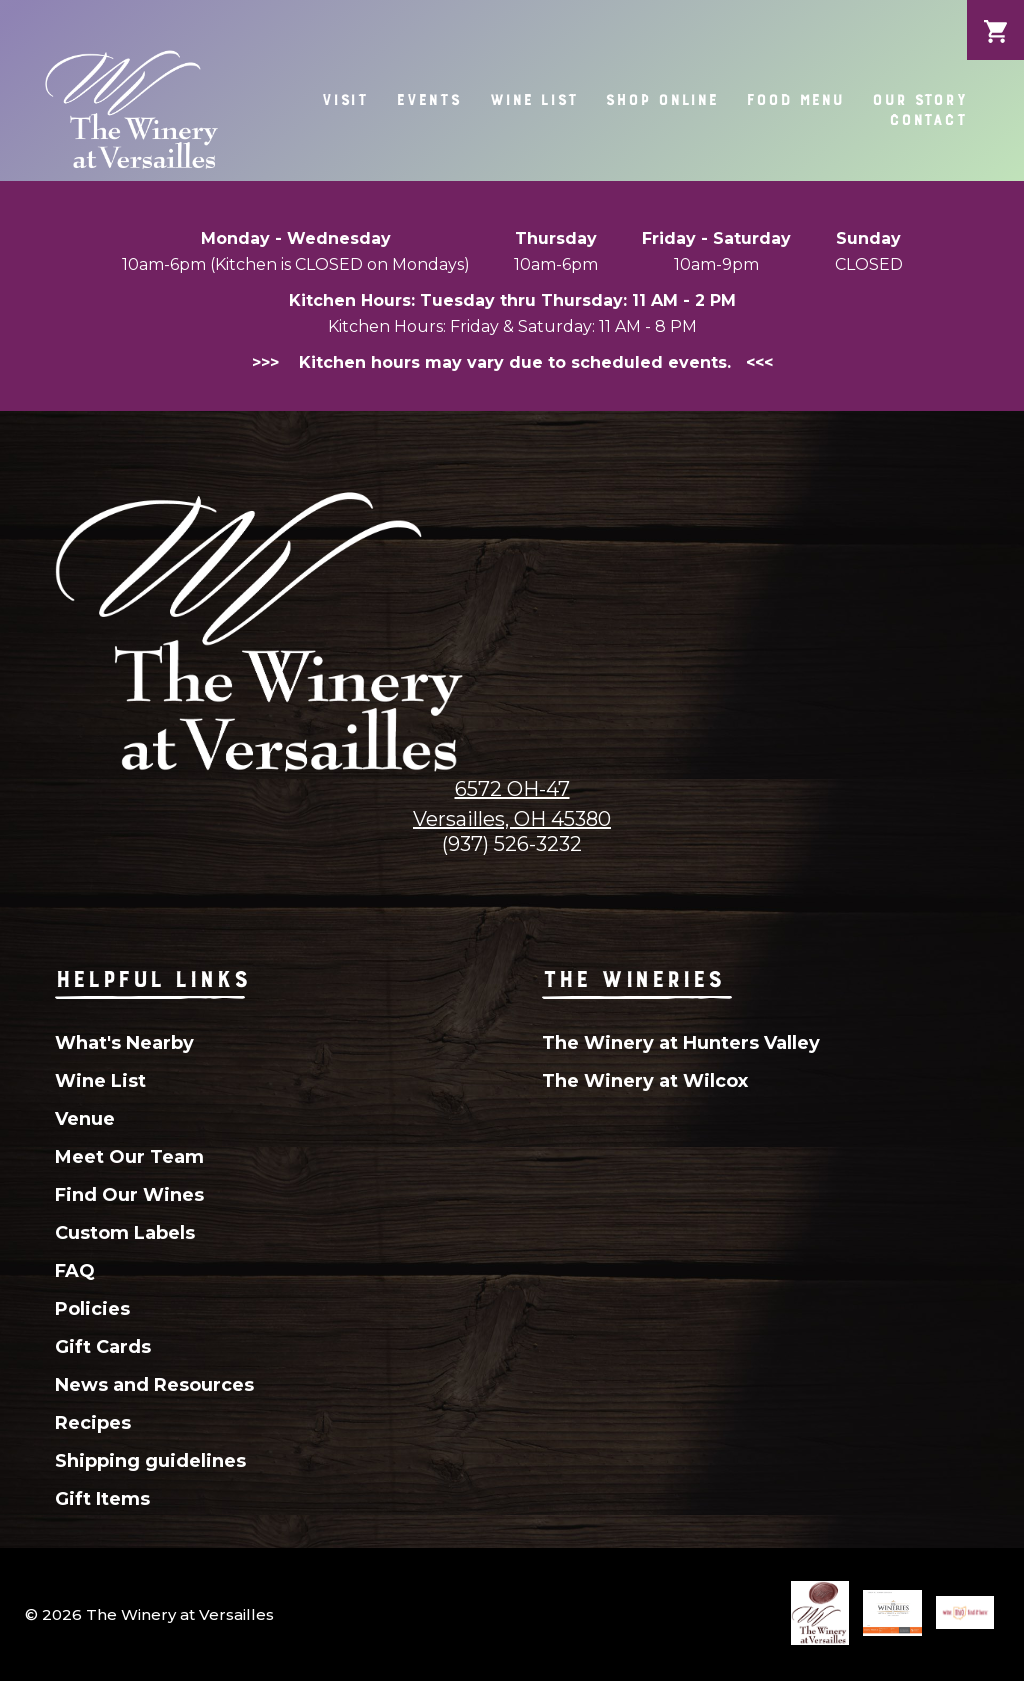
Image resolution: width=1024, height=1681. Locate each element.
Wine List (533, 99)
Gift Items (102, 1499)
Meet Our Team (129, 1157)
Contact (928, 119)
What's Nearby (124, 1043)
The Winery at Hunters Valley (681, 1043)
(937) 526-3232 (512, 844)
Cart (995, 16)
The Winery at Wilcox (645, 1081)
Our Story (919, 99)
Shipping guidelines (150, 1461)
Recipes (93, 1423)
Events (428, 99)
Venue (85, 1119)
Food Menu (795, 99)
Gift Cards (103, 1347)
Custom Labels (125, 1233)
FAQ (75, 1271)
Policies (92, 1309)
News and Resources (154, 1385)
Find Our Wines (129, 1195)
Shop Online (661, 99)
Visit (344, 99)
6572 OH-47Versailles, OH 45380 (512, 804)
